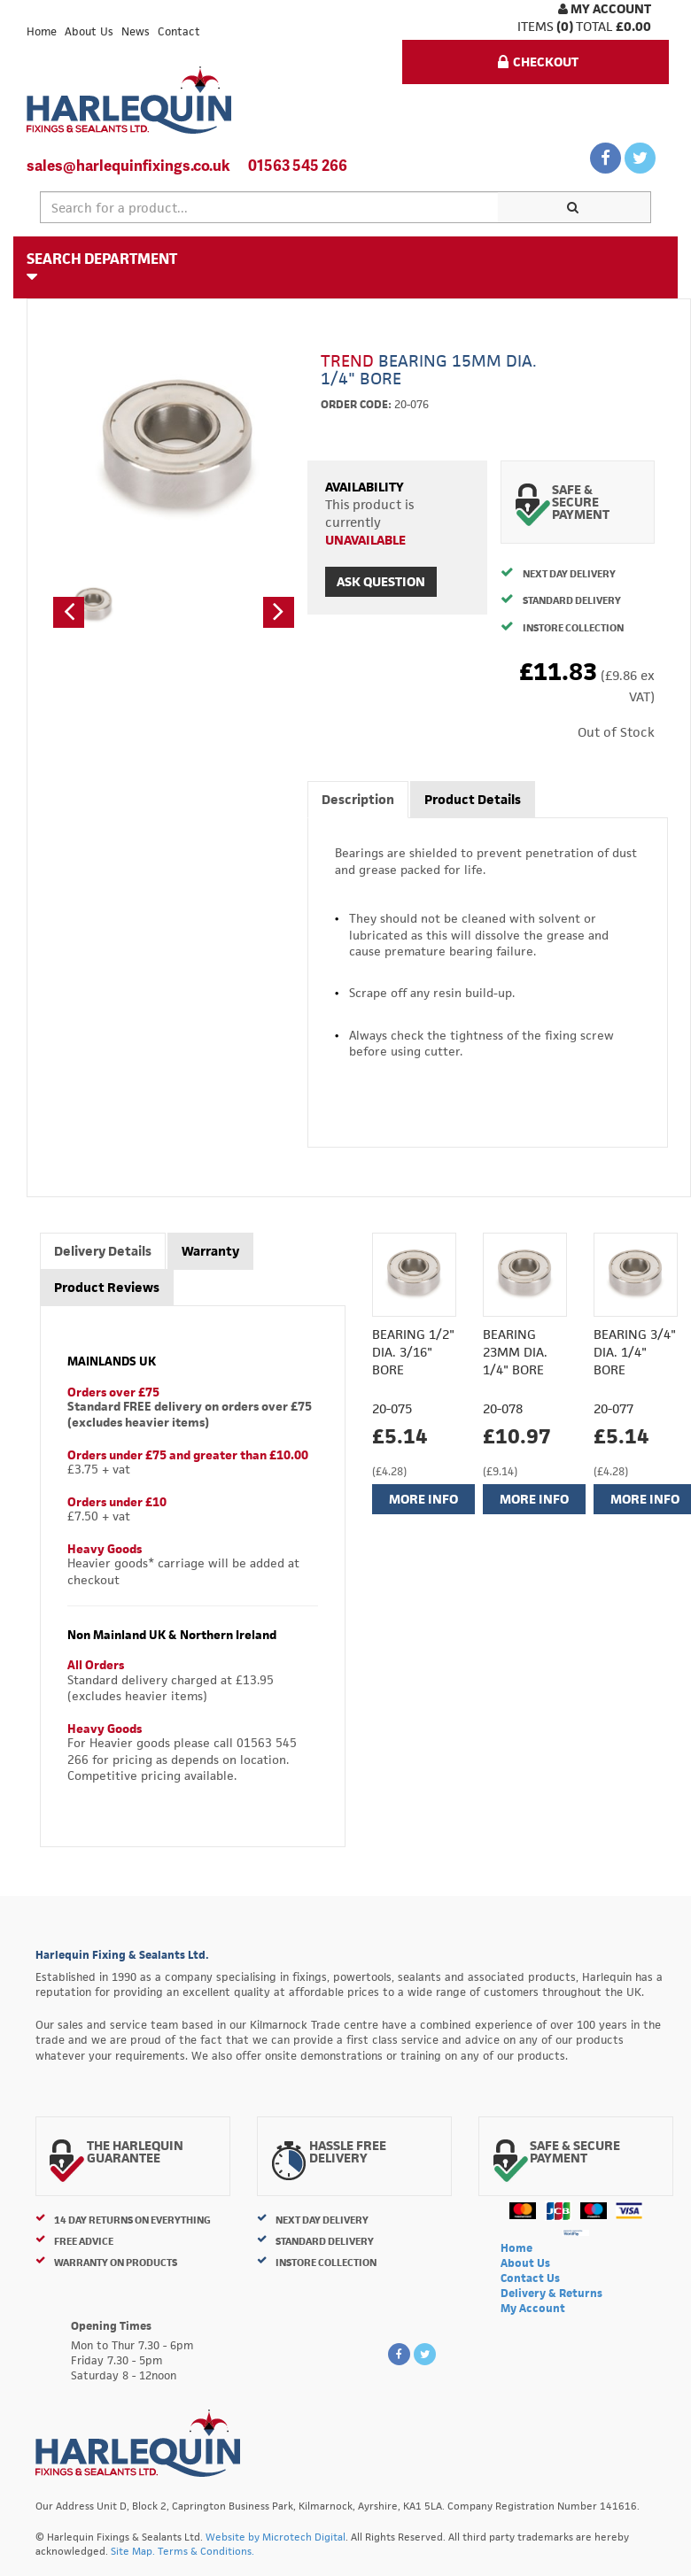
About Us (89, 31)
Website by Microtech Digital (276, 2536)
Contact (179, 31)
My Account (604, 8)
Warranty (210, 1250)
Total (594, 26)
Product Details (472, 799)
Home (42, 31)
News (135, 31)
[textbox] (269, 207)
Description (358, 799)
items (535, 26)
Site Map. (133, 2550)
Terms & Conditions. (206, 2550)
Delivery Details (102, 1250)
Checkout (538, 61)
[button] (68, 612)
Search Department (102, 266)
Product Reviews (106, 1287)
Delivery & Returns (551, 2293)
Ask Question (381, 581)
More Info (423, 1498)
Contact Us (530, 2278)
